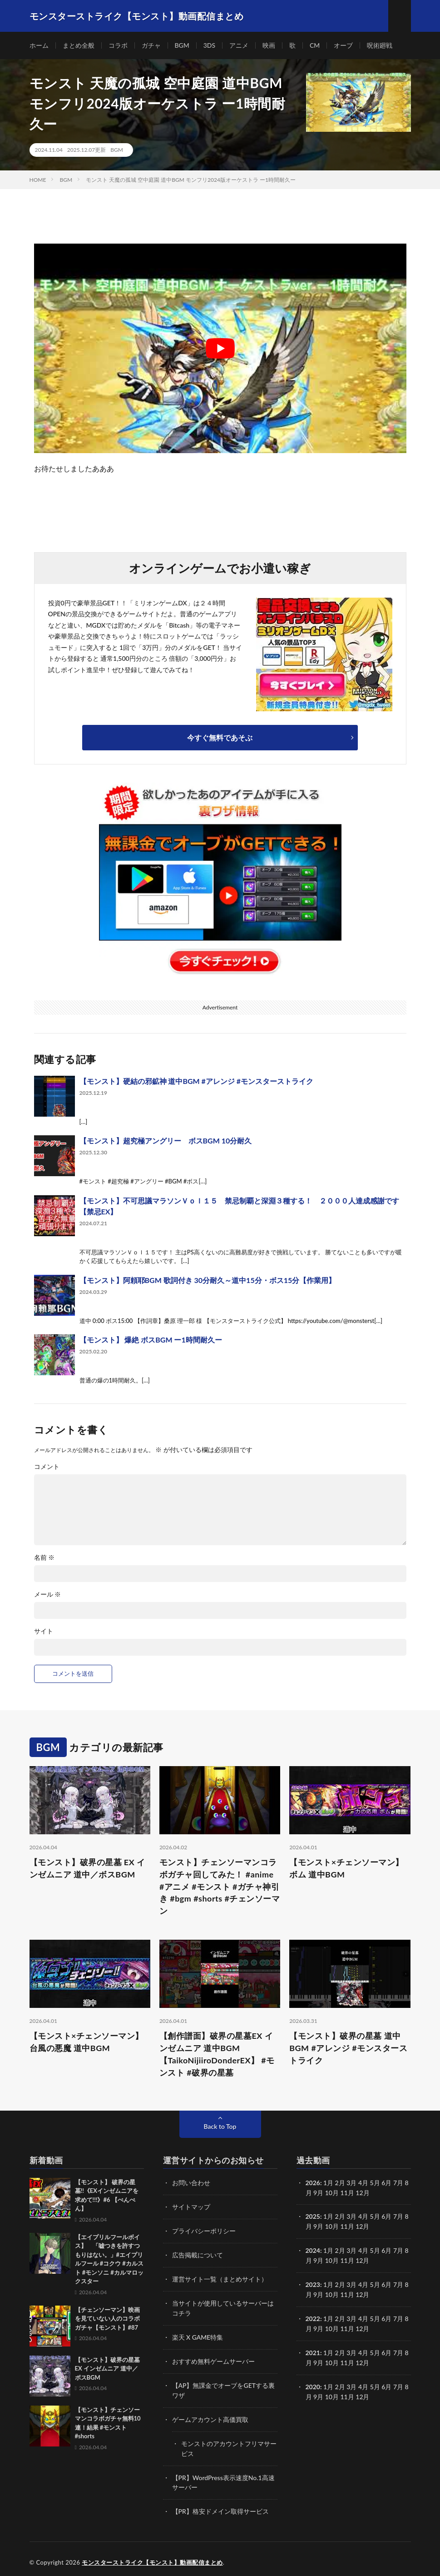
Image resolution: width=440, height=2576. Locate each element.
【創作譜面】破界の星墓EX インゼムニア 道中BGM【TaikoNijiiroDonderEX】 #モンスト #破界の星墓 (217, 2054)
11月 (347, 2226)
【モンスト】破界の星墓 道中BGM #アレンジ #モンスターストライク (348, 2048)
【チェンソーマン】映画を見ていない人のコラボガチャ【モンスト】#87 (107, 2318)
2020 (313, 2382)
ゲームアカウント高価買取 (210, 2415)
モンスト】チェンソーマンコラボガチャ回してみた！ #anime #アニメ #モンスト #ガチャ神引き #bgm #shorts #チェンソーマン (219, 1886)
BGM (182, 45)
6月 (386, 2216)
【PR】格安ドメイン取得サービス (220, 2505)
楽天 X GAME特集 (197, 2334)
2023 (313, 2282)
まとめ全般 (78, 45)
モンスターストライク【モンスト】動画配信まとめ (152, 2555)
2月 (340, 2183)
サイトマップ (191, 2207)
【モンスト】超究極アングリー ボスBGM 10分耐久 (165, 1141)
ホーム (39, 45)
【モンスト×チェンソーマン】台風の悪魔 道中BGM (86, 2042)
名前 (44, 1557)
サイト (43, 1631)
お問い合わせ (191, 2183)
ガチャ (151, 45)
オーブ (343, 45)
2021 (313, 2349)
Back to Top (220, 2127)
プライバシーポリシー (204, 2230)
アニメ (238, 45)
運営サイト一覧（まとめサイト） (219, 2277)
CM (315, 45)
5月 (375, 2216)
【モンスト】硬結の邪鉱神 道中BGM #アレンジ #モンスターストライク (196, 1081)
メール (47, 1594)
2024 (313, 2249)
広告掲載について (197, 2254)
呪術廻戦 (380, 45)
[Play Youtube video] (220, 348)
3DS (209, 45)
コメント (46, 1466)
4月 (363, 2183)
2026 (313, 2183)
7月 (398, 2216)
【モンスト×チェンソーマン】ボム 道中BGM (346, 1868)
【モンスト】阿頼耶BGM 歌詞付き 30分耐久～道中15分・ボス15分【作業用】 (207, 1280)
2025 (313, 2216)
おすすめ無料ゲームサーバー (213, 2358)
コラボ (118, 45)
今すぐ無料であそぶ (219, 737)
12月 (362, 2226)
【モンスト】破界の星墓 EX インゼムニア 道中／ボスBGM (87, 1868)
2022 (313, 2316)
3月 (351, 2183)
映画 (268, 45)
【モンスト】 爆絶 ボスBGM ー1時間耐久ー (150, 1340)
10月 (332, 2226)
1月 (328, 2183)
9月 (318, 2226)
